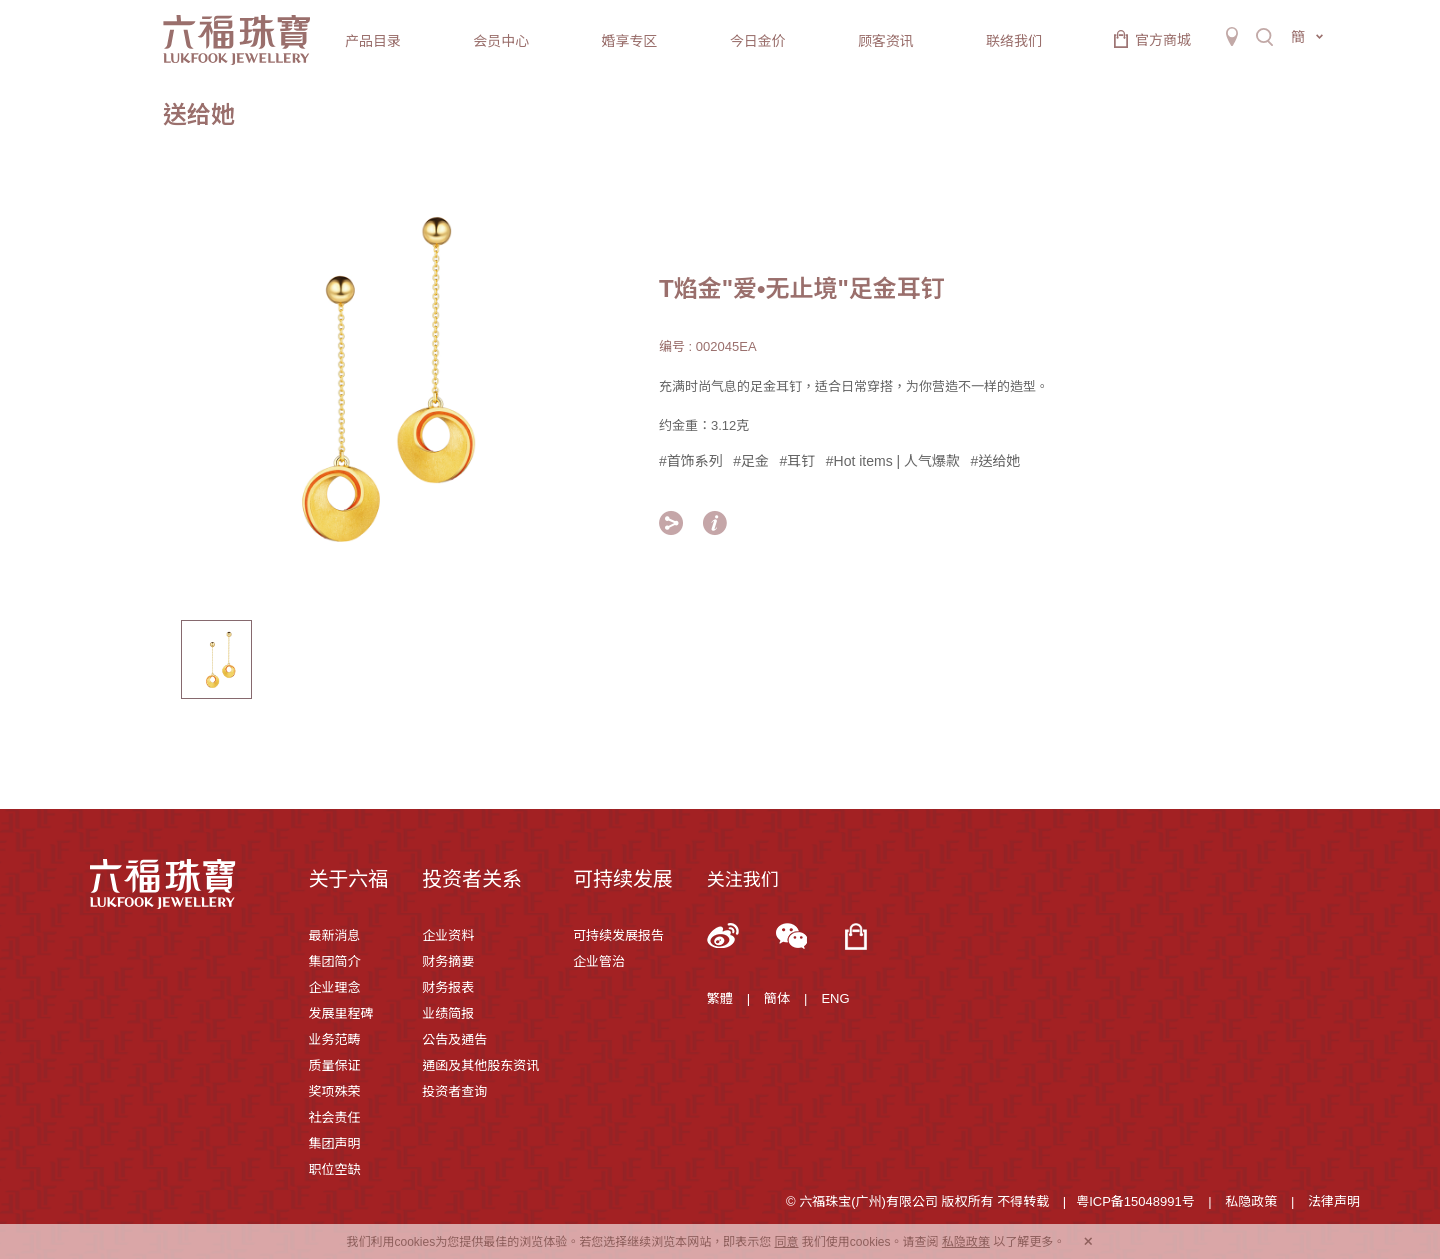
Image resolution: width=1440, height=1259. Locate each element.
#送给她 (996, 461)
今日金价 (758, 41)
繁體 (720, 998)
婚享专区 (629, 41)
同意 (786, 1242)
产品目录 (373, 41)
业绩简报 (448, 1013)
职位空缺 (334, 1169)
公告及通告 (454, 1039)
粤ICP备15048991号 (1135, 1201)
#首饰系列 (691, 461)
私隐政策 (1251, 1201)
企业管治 (599, 961)
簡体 (777, 998)
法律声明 (1334, 1201)
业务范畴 (334, 1039)
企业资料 (448, 935)
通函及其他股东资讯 (480, 1065)
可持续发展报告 (618, 935)
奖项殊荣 (334, 1091)
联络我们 (1014, 41)
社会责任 (334, 1117)
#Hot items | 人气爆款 (893, 461)
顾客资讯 (886, 41)
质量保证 (334, 1065)
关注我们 (743, 880)
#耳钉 (798, 461)
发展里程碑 (340, 1013)
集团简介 (334, 961)
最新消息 (334, 935)
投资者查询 (454, 1091)
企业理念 (334, 987)
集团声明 (334, 1143)
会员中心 (501, 41)
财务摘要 (448, 961)
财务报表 (448, 987)
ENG (835, 998)
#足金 (751, 461)
